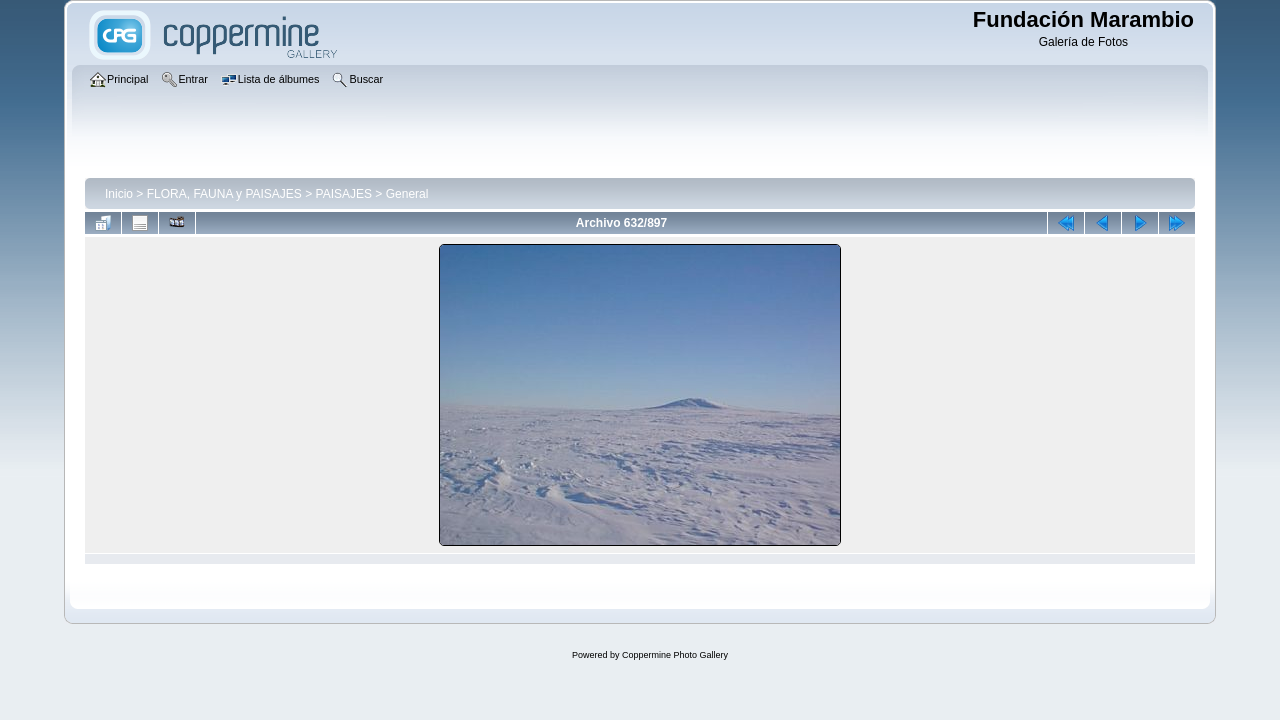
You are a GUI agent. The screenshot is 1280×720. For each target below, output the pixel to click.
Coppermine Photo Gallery (675, 655)
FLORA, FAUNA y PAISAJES (224, 194)
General (407, 194)
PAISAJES (344, 194)
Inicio (119, 194)
